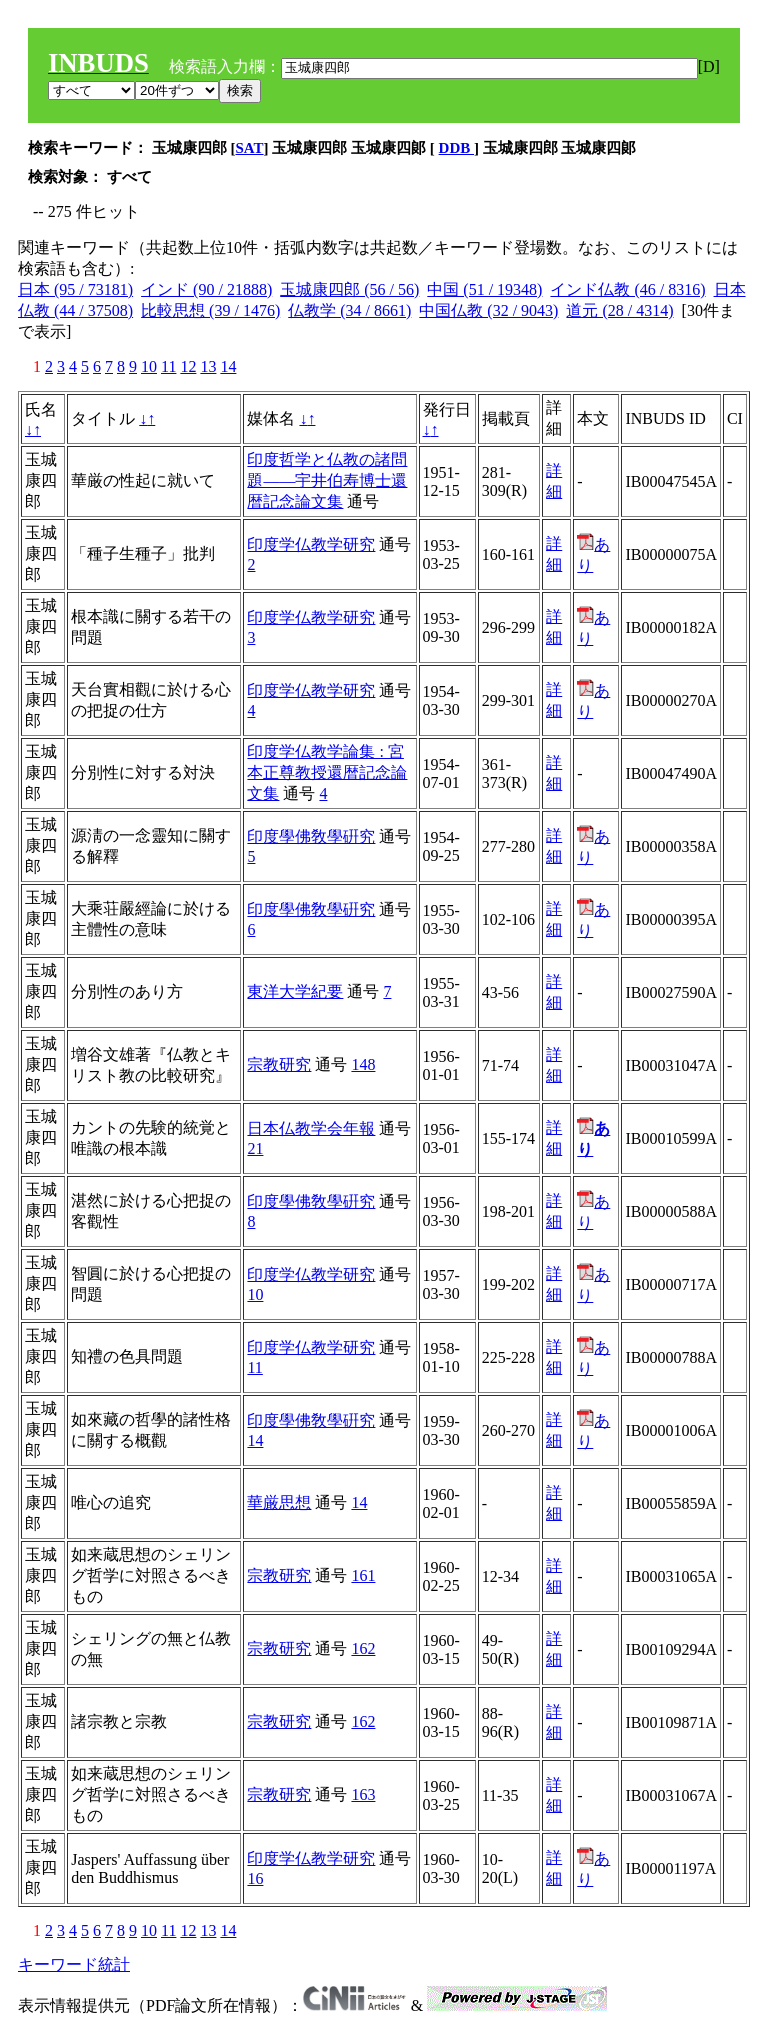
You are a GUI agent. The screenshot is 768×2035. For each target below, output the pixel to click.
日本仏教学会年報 (311, 1128)
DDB (456, 148)
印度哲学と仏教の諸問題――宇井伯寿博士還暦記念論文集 (327, 480)
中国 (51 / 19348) (484, 289)
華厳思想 (279, 1502)
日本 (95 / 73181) (75, 289)
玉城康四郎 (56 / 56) (349, 289)
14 (228, 366)
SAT (250, 148)
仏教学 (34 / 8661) (349, 310)
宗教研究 (279, 1064)
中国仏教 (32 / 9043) (488, 310)
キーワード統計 (74, 1964)
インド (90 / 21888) (206, 289)
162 (363, 1648)
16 (255, 1878)
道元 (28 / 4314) (619, 310)
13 (208, 366)
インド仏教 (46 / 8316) (627, 289)
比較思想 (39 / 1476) (210, 310)
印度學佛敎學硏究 (311, 836)
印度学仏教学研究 (311, 544)
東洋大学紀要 (295, 991)
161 (363, 1575)
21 (255, 1148)
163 (363, 1794)
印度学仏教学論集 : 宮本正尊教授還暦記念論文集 (327, 772)
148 (363, 1064)
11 (168, 366)
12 (188, 366)
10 (149, 366)
